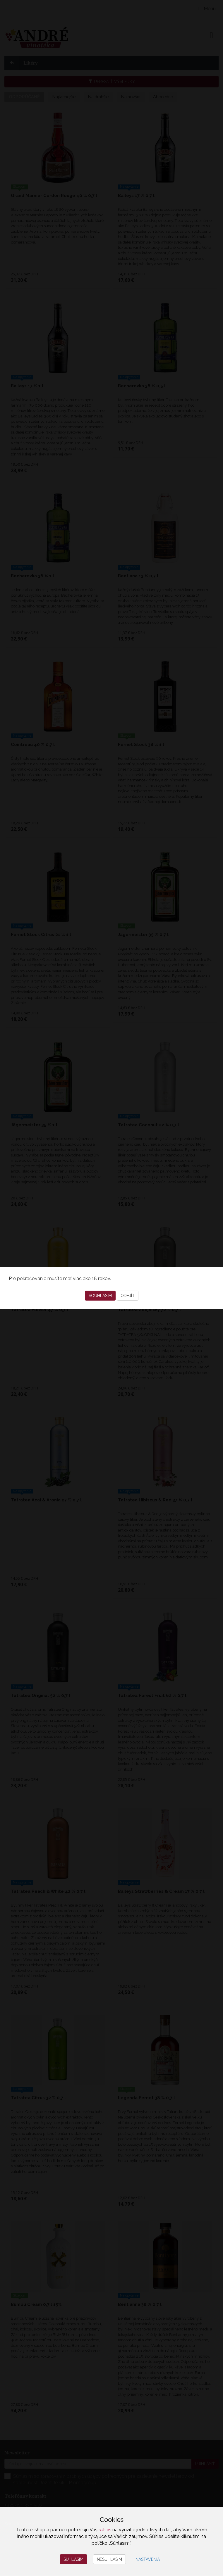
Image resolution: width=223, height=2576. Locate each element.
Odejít (128, 1295)
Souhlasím (100, 1295)
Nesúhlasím (109, 2559)
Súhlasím (73, 2559)
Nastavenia (147, 2559)
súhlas (105, 2529)
